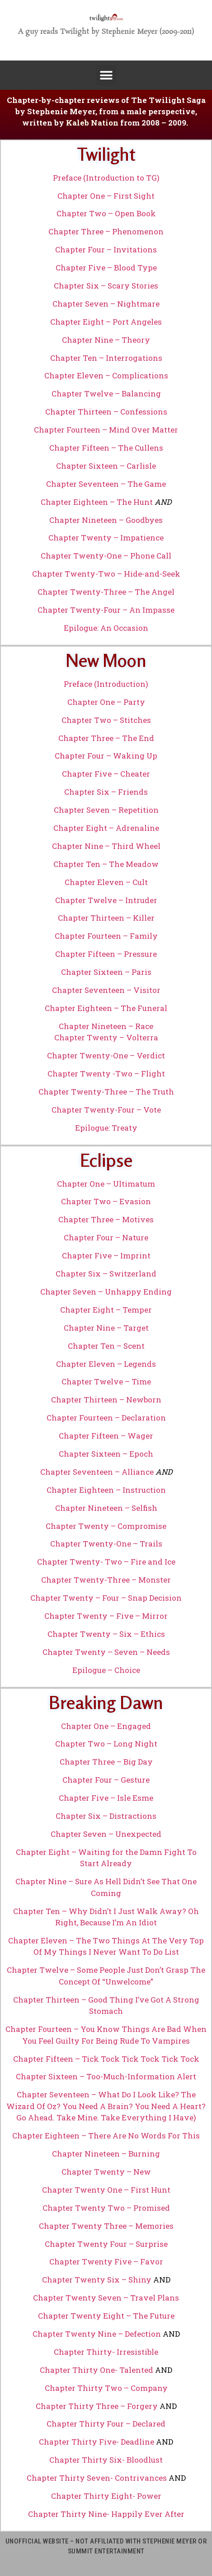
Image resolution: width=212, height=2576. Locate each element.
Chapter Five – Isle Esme (106, 1798)
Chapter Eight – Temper (106, 1309)
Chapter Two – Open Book (106, 213)
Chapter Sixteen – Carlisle (106, 466)
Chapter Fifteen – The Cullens (106, 448)
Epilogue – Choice (106, 1670)
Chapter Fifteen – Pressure (106, 954)
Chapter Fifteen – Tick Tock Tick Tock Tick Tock (106, 2059)
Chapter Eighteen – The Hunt (97, 502)
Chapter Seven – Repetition (106, 810)
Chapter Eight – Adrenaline (106, 828)
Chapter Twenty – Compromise (106, 1526)
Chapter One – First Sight (106, 196)
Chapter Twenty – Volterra (106, 1037)
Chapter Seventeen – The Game (106, 484)
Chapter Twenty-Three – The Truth (106, 1091)
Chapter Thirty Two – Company (106, 2388)
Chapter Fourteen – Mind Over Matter (106, 429)
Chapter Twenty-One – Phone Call (106, 555)
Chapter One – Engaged (106, 1726)
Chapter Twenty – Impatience (106, 537)
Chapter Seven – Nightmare (106, 303)
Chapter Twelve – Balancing (106, 393)
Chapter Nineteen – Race (106, 1026)
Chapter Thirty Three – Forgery (97, 2406)
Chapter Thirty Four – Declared (106, 2423)
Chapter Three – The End (106, 738)
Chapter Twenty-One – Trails (106, 1543)
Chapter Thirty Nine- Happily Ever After (106, 2514)
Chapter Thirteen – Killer (106, 918)
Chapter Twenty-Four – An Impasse (106, 610)
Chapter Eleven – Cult (106, 882)
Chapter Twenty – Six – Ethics (106, 1634)
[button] (106, 75)
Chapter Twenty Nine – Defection (97, 2334)
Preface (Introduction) (106, 684)
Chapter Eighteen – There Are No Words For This (106, 2135)
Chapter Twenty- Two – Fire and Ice (106, 1561)
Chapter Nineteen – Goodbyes (106, 520)
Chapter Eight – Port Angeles (106, 322)
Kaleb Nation (92, 122)
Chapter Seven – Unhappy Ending (106, 1291)
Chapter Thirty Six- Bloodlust (106, 2460)
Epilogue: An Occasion (106, 628)
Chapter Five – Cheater (106, 774)
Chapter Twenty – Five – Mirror (106, 1616)
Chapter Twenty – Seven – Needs (106, 1652)
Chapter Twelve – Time (106, 1381)
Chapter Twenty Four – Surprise (106, 2244)
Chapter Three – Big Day (106, 1761)
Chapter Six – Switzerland (106, 1273)
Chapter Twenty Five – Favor (106, 2261)
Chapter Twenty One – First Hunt (106, 2190)
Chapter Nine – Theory (106, 340)
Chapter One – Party (106, 702)
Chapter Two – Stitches (106, 720)
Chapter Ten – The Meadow (106, 864)
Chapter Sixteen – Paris (106, 972)
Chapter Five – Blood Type (106, 267)
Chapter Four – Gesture (106, 1780)
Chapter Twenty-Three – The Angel (106, 592)
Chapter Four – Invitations (106, 249)
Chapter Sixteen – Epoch (106, 1454)
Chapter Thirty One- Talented (96, 2370)
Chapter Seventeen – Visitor (106, 990)
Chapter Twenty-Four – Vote (106, 1109)
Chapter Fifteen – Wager (106, 1435)
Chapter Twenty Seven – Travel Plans (106, 2297)
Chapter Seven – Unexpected (106, 1834)
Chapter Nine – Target (106, 1328)
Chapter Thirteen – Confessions (106, 411)
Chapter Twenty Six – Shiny (96, 2279)
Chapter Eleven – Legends (106, 1364)
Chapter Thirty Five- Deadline (96, 2441)
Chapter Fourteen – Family (106, 936)
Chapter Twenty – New (106, 2171)
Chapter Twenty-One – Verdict (106, 1055)
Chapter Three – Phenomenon (106, 231)
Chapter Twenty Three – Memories (106, 2226)
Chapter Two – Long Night (106, 1743)
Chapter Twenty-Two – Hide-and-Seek (106, 573)
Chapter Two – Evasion (106, 1201)
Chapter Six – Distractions (106, 1816)
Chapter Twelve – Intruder (106, 900)
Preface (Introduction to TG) (106, 177)
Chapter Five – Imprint (106, 1255)
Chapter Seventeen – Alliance (97, 1472)
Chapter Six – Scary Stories (106, 285)
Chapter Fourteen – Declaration (106, 1417)
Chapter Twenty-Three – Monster (106, 1579)
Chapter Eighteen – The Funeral (106, 1008)
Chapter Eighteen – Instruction (106, 1490)
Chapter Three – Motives (106, 1219)
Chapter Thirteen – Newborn (106, 1399)
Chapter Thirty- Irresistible (106, 2352)
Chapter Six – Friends (106, 792)
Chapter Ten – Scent (106, 1346)
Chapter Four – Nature (106, 1237)
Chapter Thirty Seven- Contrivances (97, 2478)
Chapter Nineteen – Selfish (106, 1508)
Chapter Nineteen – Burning (106, 2153)
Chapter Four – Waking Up (106, 755)
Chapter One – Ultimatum (106, 1184)
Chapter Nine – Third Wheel (106, 846)
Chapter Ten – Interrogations (106, 358)
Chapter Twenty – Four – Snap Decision (106, 1598)
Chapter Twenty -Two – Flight (106, 1073)
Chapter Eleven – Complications (106, 375)
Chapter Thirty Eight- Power (106, 2496)
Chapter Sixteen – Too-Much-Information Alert (106, 2076)
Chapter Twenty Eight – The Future (106, 2315)
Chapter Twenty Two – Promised (106, 2208)
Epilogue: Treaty (106, 1128)
